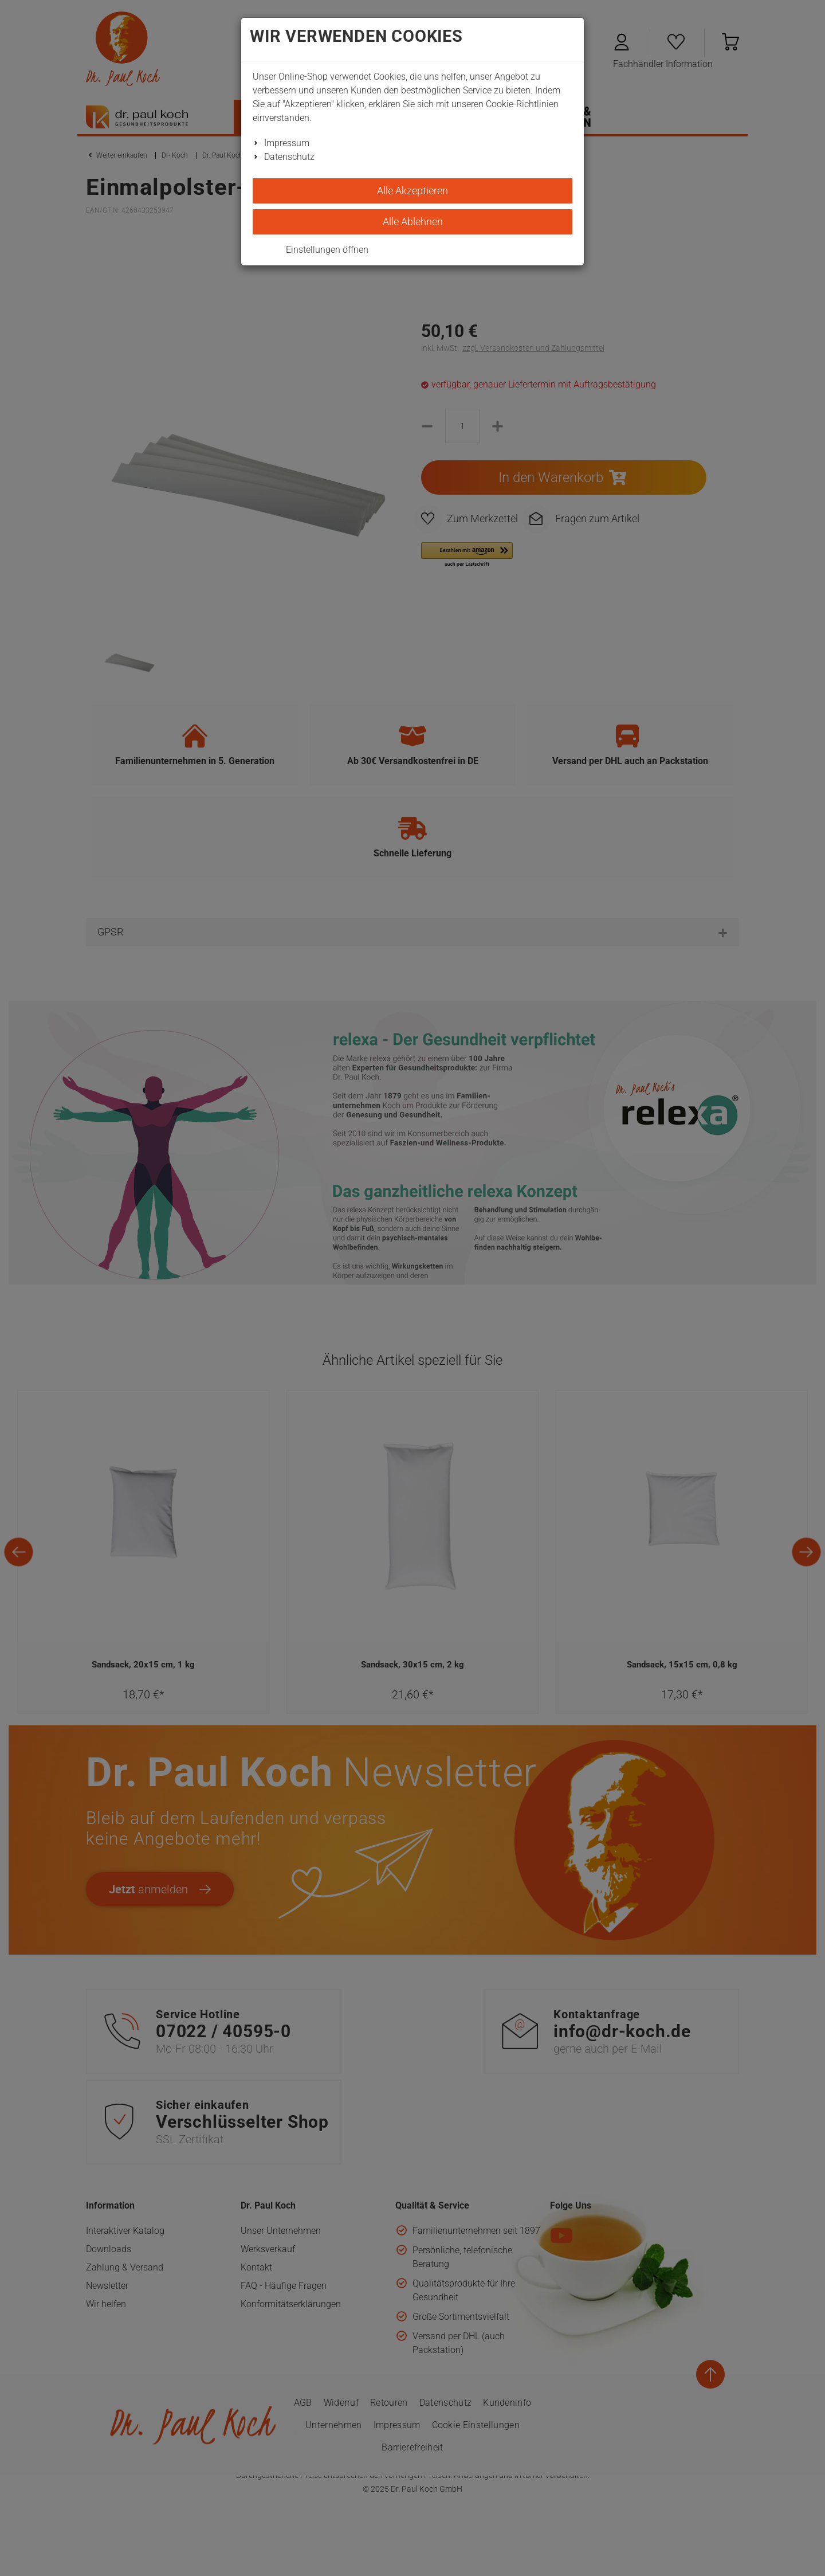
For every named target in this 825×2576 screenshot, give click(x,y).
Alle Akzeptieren (412, 191)
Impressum (286, 143)
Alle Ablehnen (413, 222)
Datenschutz (289, 156)
